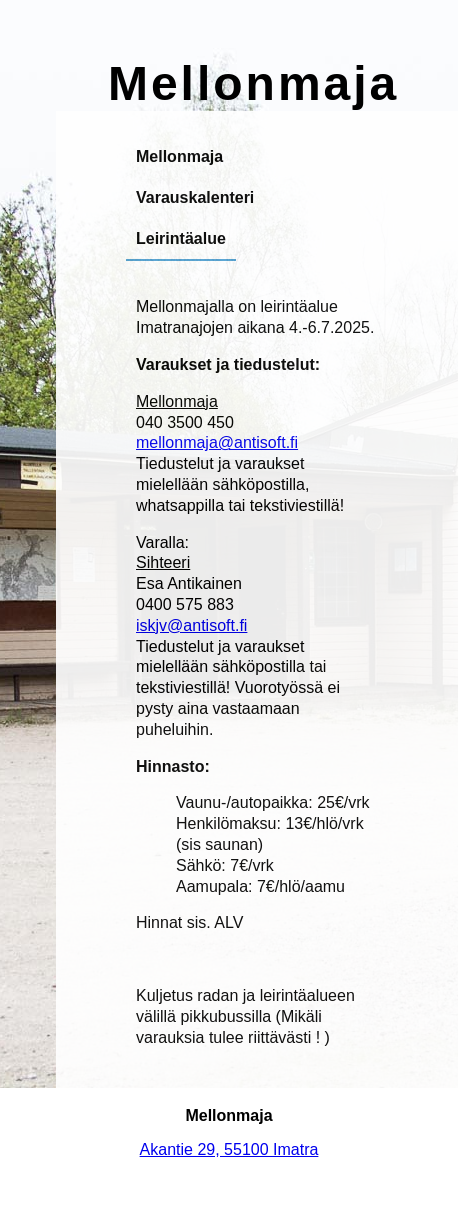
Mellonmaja (179, 156)
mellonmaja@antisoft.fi (217, 442)
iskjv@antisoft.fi (191, 625)
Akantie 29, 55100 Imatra (229, 1149)
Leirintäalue (181, 238)
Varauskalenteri (195, 197)
